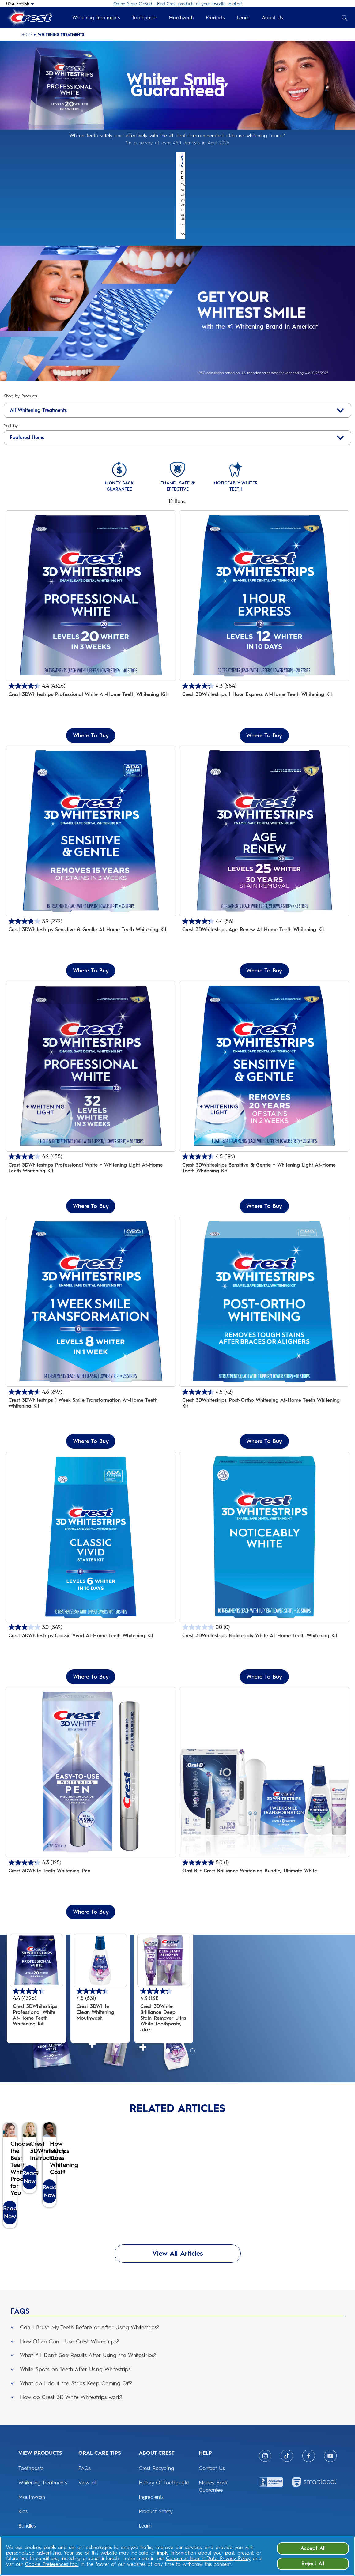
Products (215, 18)
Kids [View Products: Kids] (23, 2525)
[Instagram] (265, 2469)
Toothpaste (144, 18)
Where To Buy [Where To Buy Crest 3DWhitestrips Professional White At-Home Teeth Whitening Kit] (91, 691)
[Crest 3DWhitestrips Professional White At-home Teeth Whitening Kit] (91, 582)
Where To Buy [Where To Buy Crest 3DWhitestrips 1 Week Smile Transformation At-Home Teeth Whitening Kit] (91, 1397)
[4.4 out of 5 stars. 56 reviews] (264, 877)
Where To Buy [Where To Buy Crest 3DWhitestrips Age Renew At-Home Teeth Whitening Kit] (264, 926)
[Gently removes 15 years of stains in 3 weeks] (91, 818)
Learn (243, 18)
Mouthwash (181, 18)
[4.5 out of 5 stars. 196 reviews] (264, 1112)
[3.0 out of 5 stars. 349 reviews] (91, 1583)
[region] (177, 2556)
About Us (272, 18)
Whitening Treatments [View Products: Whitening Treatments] (42, 2496)
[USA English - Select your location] (20, 3)
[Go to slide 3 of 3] (191, 2005)
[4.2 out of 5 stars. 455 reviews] (91, 1112)
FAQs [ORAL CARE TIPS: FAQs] (84, 2482)
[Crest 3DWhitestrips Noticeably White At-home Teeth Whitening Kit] (264, 1524)
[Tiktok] (287, 2469)
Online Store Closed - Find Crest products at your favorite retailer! (177, 3)
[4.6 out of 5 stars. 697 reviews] (91, 1348)
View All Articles (177, 2267)
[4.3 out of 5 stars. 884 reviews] (264, 642)
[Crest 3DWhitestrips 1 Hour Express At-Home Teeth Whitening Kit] (264, 582)
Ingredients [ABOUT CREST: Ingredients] (151, 2511)
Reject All (312, 2564)
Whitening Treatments (96, 18)
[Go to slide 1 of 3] (166, 2005)
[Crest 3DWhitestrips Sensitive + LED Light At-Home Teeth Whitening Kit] (264, 1053)
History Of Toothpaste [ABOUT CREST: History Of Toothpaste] (164, 2496)
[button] (177, 2340)
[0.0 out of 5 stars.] (264, 1583)
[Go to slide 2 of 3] (179, 2005)
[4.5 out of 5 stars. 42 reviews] (264, 1348)
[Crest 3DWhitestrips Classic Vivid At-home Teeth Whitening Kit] (91, 1524)
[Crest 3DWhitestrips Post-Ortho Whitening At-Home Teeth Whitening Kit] (264, 1288)
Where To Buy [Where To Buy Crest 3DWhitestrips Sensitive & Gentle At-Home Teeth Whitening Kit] (91, 926)
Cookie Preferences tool (52, 2564)
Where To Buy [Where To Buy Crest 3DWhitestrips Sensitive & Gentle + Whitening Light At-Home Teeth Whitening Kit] (264, 1162)
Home (26, 34)
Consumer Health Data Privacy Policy (208, 2558)
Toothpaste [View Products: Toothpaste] (30, 2482)
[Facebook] (308, 2469)
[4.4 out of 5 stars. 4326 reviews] (91, 642)
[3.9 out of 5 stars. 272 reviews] (91, 877)
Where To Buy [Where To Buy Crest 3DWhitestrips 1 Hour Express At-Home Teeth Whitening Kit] (264, 691)
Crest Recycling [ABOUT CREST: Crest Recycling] (156, 2482)
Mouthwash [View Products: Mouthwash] (31, 2511)
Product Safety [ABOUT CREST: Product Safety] (156, 2525)
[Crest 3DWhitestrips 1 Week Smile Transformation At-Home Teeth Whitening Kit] (91, 1288)
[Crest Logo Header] (29, 18)
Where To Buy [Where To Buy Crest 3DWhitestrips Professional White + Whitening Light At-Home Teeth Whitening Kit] (91, 1162)
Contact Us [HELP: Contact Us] (212, 2482)
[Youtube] (330, 2469)
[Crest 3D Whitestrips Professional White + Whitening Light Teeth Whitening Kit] (91, 1053)
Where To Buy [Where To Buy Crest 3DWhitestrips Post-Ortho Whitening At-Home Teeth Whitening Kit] (264, 1397)
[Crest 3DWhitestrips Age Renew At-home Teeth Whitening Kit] (264, 818)
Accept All (313, 2548)
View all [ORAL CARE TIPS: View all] (87, 2496)
